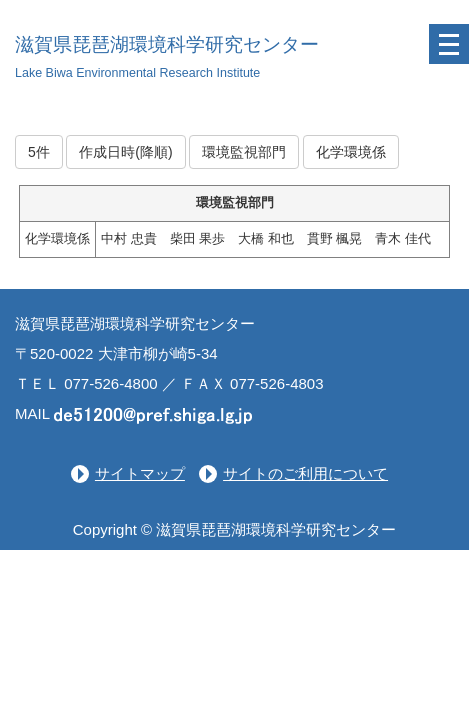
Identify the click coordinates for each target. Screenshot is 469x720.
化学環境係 (351, 152)
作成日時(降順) (125, 152)
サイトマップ (140, 473)
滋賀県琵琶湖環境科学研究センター (167, 44)
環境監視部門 (244, 152)
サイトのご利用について (305, 473)
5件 (39, 152)
